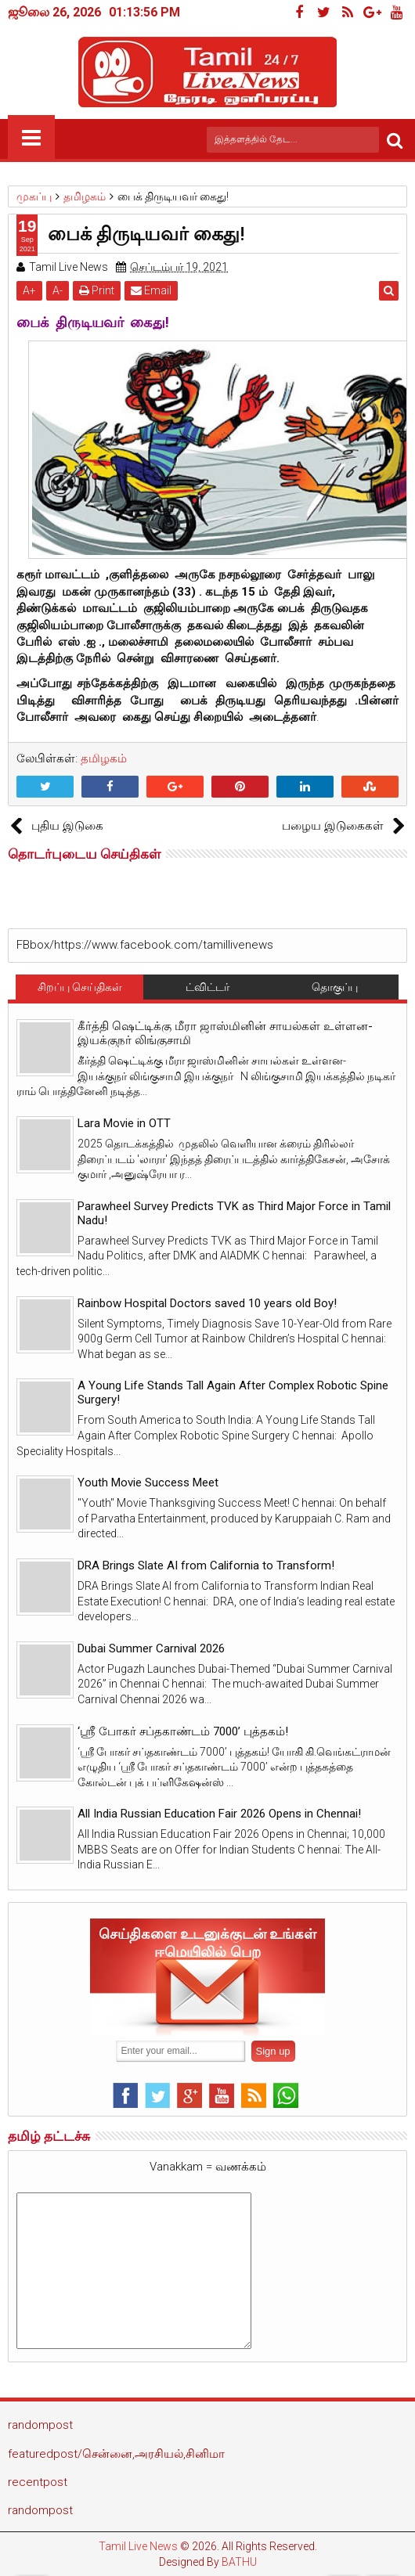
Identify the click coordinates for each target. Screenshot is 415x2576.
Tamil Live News (138, 2546)
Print (96, 290)
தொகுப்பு (335, 987)
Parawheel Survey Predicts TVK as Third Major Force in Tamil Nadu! (234, 1213)
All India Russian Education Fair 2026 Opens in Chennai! (219, 1814)
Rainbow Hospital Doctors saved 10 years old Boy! (207, 1303)
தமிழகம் (104, 758)
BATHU (239, 2562)
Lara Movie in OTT (124, 1123)
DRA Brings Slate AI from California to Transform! (206, 1565)
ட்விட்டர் (207, 987)
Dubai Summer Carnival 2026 (151, 1648)
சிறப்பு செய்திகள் (80, 987)
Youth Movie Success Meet (148, 1482)
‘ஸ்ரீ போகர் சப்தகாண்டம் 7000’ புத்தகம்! (183, 1731)
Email (151, 290)
